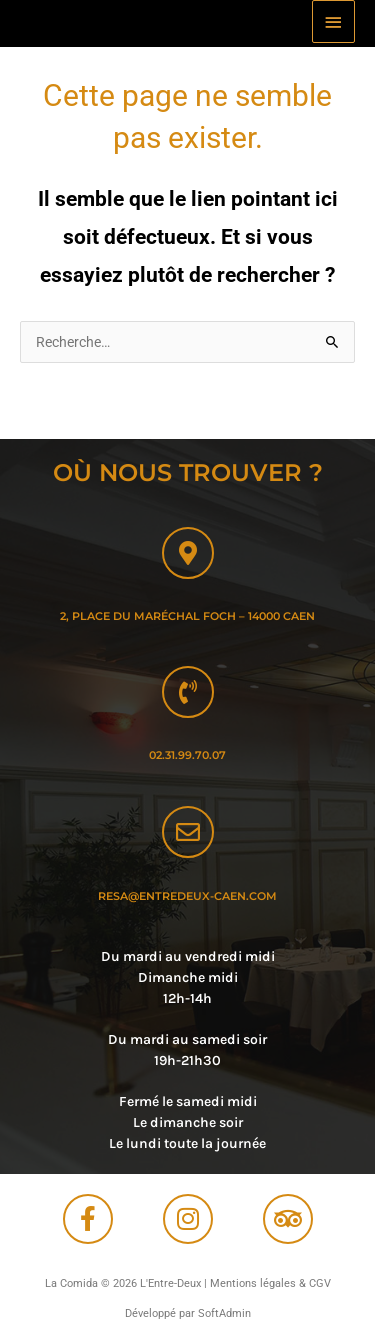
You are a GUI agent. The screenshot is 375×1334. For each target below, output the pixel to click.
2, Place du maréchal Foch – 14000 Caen (187, 616)
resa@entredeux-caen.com (187, 896)
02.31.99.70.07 (187, 755)
